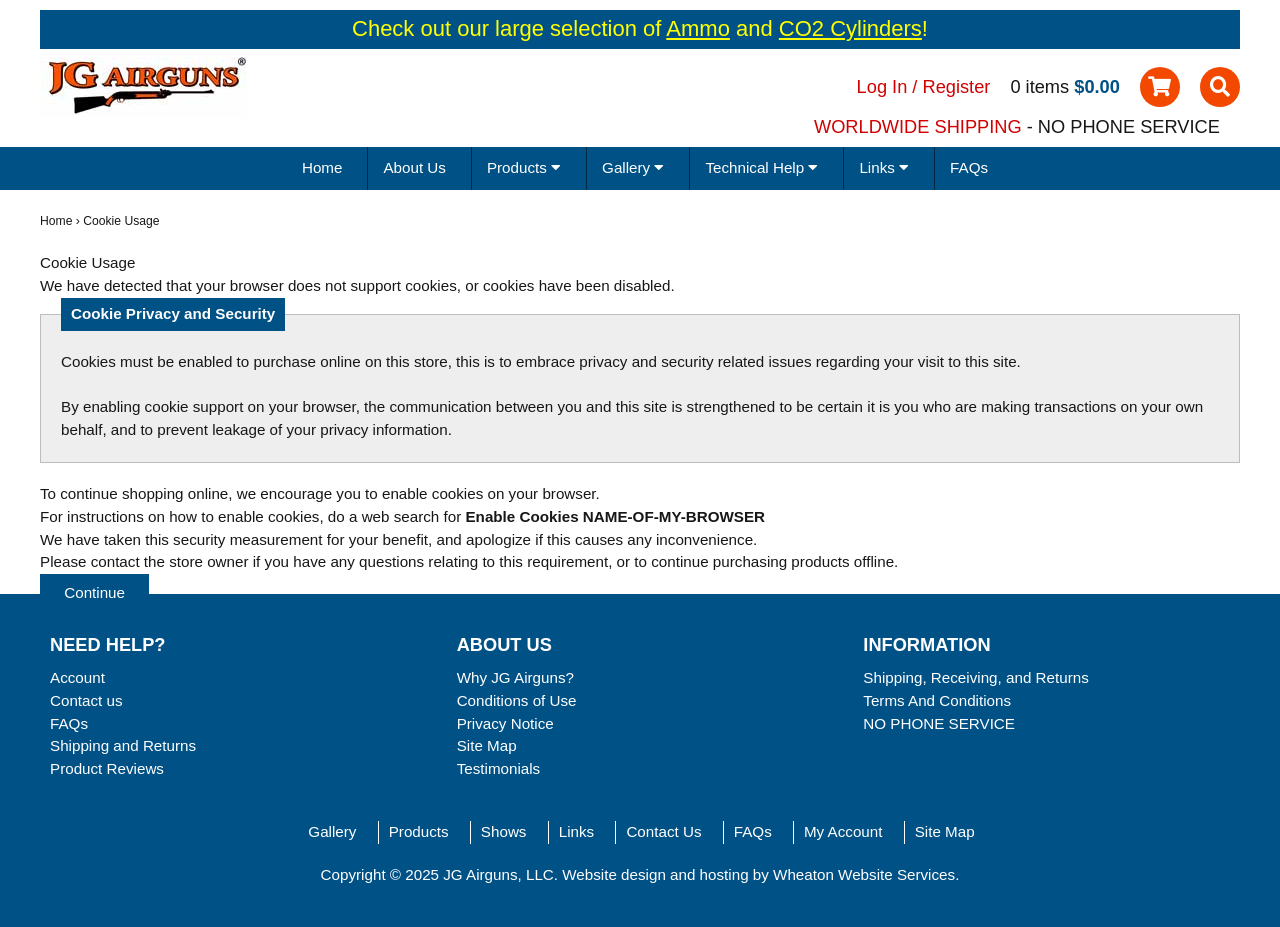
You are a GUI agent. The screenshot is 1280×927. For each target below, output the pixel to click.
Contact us (86, 700)
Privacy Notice (505, 723)
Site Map (487, 745)
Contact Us (663, 831)
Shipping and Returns (123, 745)
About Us (414, 167)
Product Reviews (107, 768)
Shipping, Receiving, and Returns (975, 677)
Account (77, 677)
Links (576, 831)
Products (419, 831)
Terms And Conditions (937, 700)
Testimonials (499, 768)
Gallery (332, 831)
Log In (882, 86)
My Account (843, 831)
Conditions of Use (517, 700)
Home (322, 167)
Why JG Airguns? (515, 677)
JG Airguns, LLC (498, 874)
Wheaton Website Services (864, 874)
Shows (504, 831)
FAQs (969, 167)
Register (957, 86)
